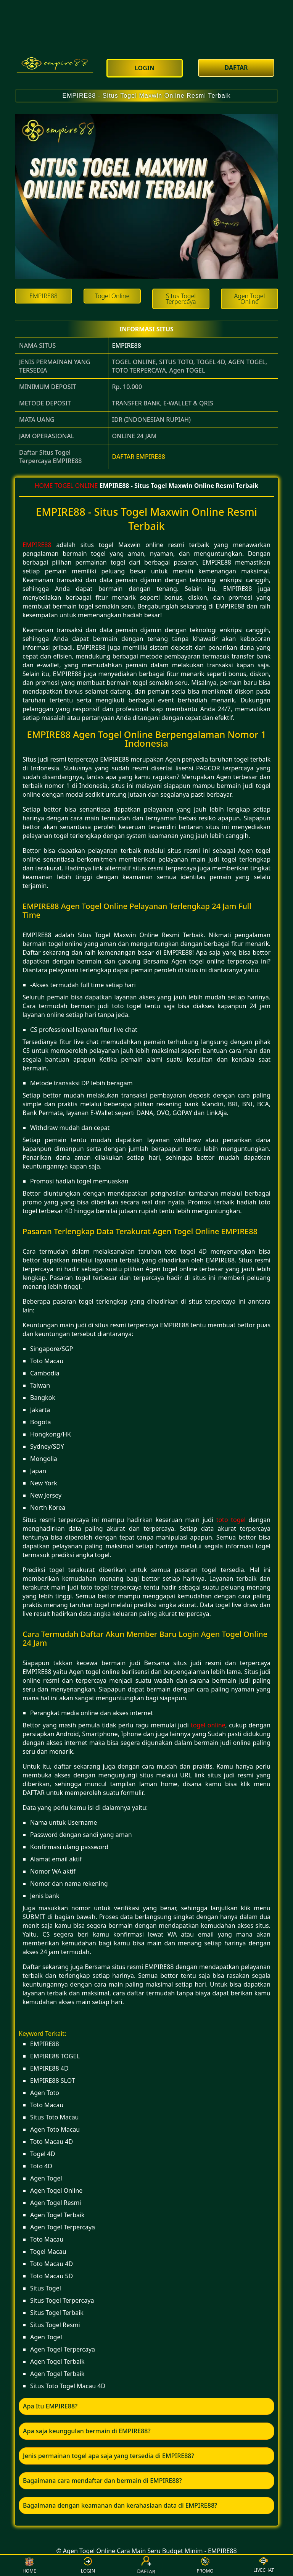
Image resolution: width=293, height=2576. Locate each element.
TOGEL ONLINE (76, 485)
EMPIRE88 (126, 345)
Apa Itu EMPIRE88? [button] (50, 2406)
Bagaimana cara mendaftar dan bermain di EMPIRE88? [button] (102, 2480)
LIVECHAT (263, 2565)
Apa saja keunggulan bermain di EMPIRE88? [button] (87, 2431)
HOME (44, 485)
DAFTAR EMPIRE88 (138, 456)
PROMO (204, 2565)
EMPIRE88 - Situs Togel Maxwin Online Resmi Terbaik (146, 95)
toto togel (231, 1520)
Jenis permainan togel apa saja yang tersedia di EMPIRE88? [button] (108, 2456)
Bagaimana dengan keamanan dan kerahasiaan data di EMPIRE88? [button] (120, 2505)
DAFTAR (147, 2565)
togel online (208, 1725)
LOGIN (88, 2565)
